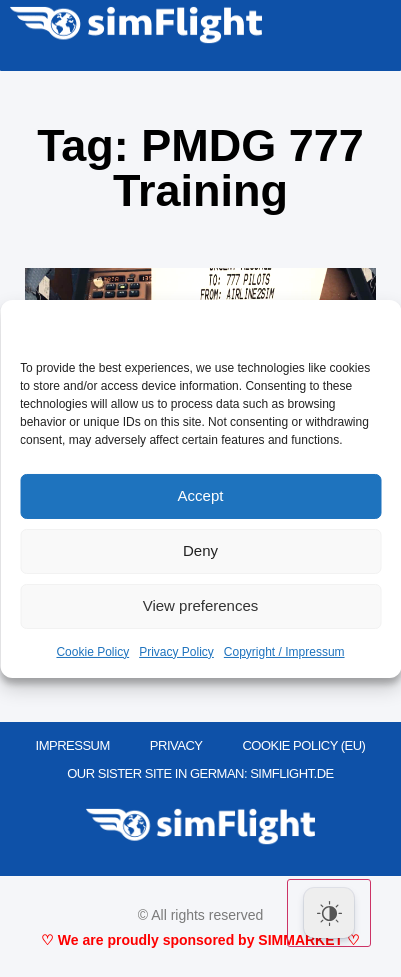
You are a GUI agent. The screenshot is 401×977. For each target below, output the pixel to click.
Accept (201, 495)
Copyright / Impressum (284, 652)
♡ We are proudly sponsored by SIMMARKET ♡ (200, 940)
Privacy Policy (176, 652)
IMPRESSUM (73, 745)
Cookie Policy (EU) (303, 745)
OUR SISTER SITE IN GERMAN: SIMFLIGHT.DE (200, 773)
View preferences (201, 605)
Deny (200, 550)
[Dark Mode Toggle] (329, 913)
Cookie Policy (92, 652)
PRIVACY (176, 745)
